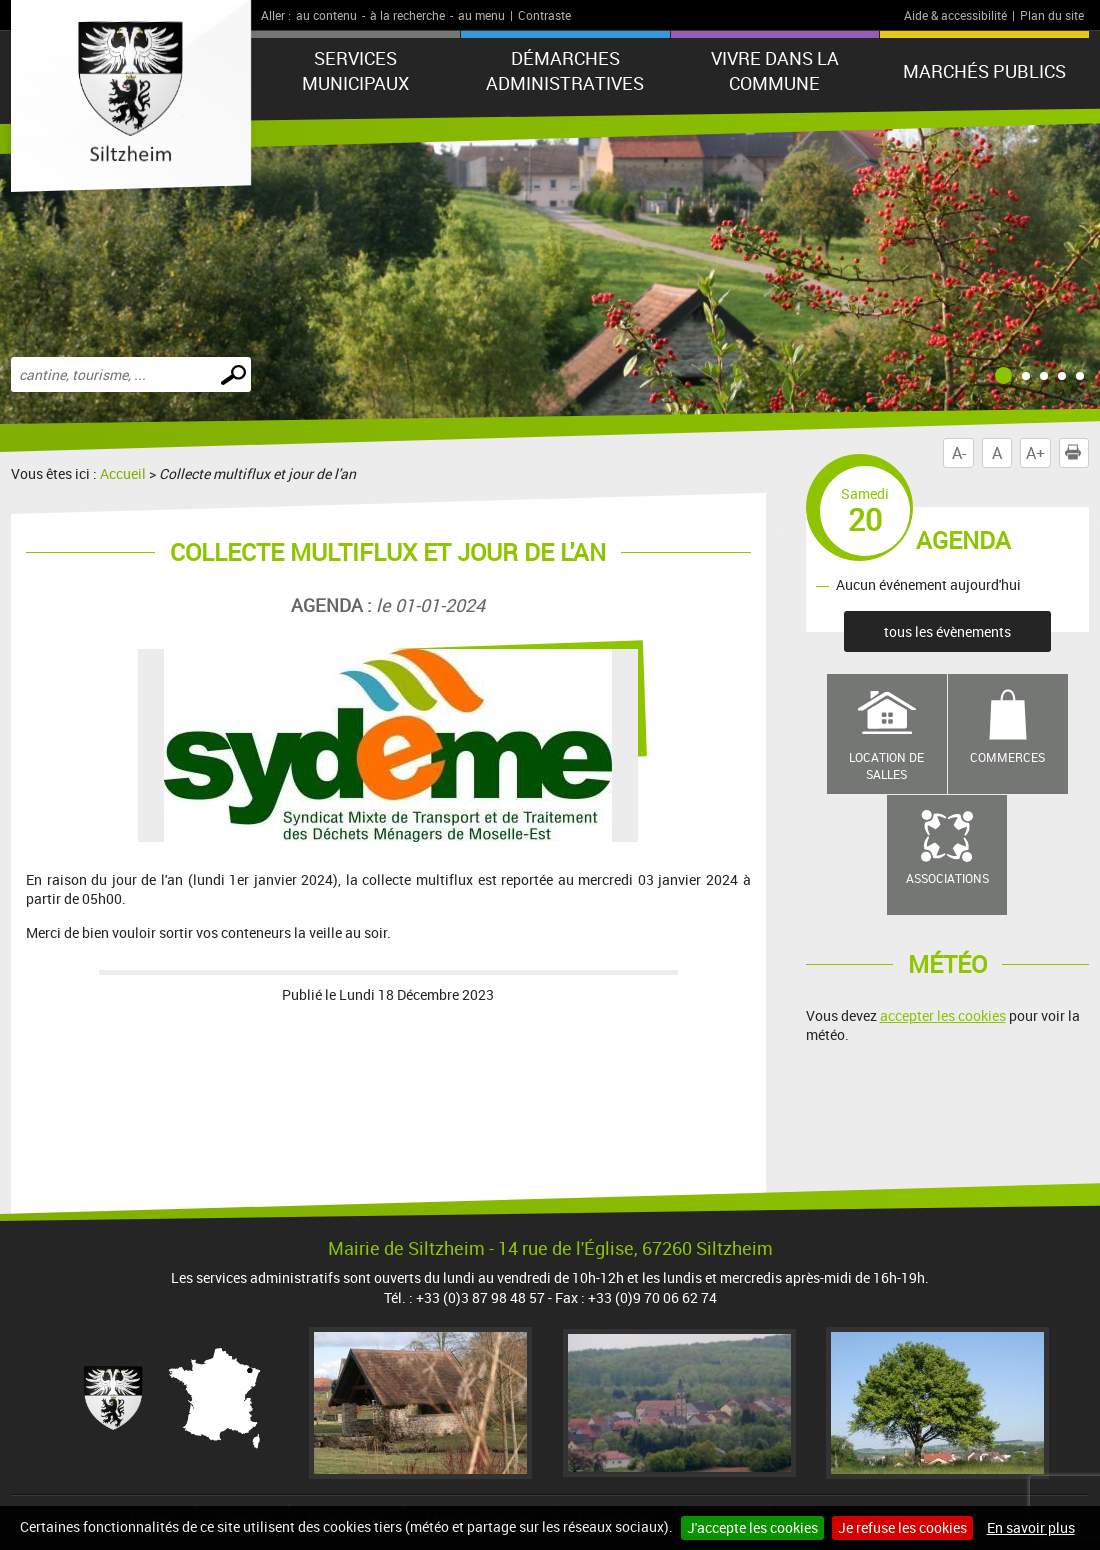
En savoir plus (1031, 1527)
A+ (1035, 453)
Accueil (123, 473)
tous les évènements (947, 631)
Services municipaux (355, 70)
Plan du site (1052, 15)
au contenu (326, 15)
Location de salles (886, 765)
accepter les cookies (943, 1015)
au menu (481, 15)
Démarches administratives (565, 70)
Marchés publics (984, 71)
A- (959, 453)
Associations (947, 878)
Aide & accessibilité (955, 15)
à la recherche (407, 15)
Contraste (544, 15)
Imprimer (1077, 453)
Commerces (1007, 757)
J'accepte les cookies (752, 1527)
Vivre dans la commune (775, 70)
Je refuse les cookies (902, 1527)
